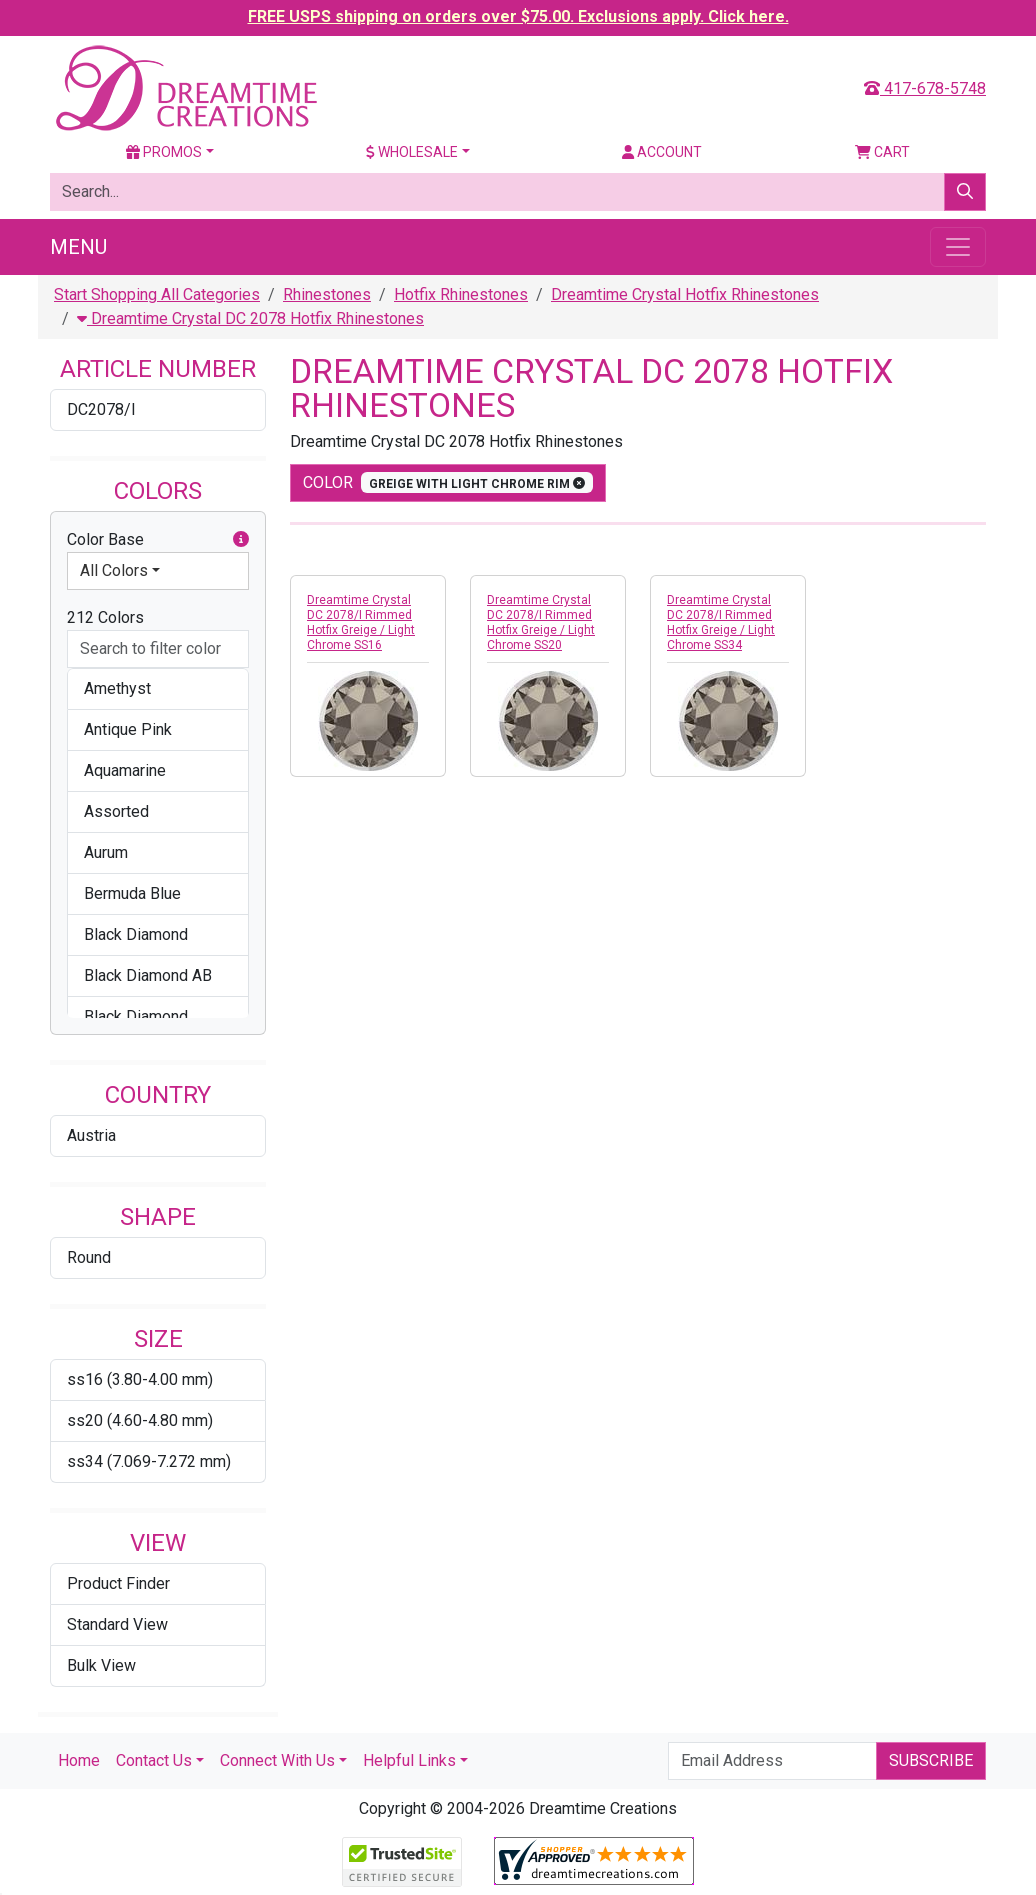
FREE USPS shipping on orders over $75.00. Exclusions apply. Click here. (518, 16)
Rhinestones (327, 294)
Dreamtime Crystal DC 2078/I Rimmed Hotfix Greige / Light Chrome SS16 (361, 622)
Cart (882, 152)
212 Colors (105, 617)
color (448, 482)
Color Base (158, 540)
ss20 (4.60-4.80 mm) (140, 1420)
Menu (78, 247)
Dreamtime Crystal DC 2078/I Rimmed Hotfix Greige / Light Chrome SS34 (721, 622)
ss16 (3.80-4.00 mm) (140, 1379)
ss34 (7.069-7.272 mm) (149, 1461)
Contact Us (154, 1760)
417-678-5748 (925, 88)
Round (89, 1257)
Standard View (117, 1624)
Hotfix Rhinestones (461, 294)
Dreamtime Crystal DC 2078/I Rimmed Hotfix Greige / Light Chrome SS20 (541, 622)
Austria (91, 1135)
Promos (164, 152)
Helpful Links (409, 1760)
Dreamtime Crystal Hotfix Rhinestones (685, 294)
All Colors (114, 570)
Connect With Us (277, 1760)
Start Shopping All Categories (157, 294)
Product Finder (118, 1583)
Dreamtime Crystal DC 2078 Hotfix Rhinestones (250, 318)
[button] (241, 540)
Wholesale (412, 152)
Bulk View (101, 1665)
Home (79, 1760)
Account (662, 152)
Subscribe (931, 1760)
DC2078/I (101, 409)
